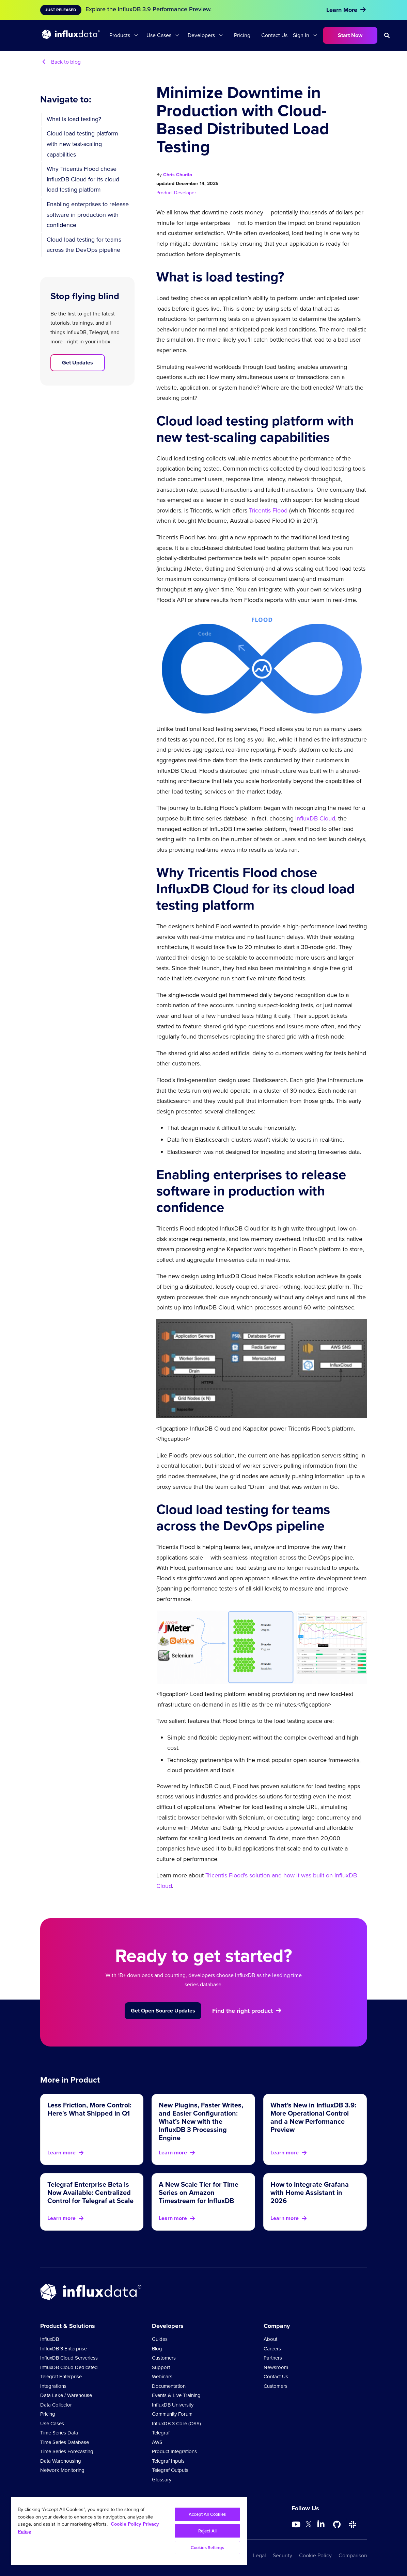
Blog (157, 2348)
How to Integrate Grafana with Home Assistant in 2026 (309, 2192)
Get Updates (77, 362)
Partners (273, 2358)
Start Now (350, 35)
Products (119, 35)
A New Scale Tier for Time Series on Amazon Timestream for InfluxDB (198, 2192)
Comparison (353, 2555)
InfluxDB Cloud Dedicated (69, 2367)
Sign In (301, 35)
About (270, 2339)
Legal (259, 2555)
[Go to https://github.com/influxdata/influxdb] (337, 2524)
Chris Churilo (177, 174)
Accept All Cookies (207, 2514)
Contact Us (274, 35)
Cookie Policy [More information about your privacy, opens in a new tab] (126, 2524)
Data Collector (56, 2405)
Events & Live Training (176, 2395)
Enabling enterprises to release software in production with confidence (88, 214)
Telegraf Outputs (170, 2470)
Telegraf (161, 2432)
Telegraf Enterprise (61, 2376)
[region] (129, 2531)
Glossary (161, 2479)
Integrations (53, 2386)
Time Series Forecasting (66, 2451)
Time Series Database (64, 2442)
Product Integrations (174, 2451)
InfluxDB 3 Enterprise (63, 2348)
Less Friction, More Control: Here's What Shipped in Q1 (89, 2109)
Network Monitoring (62, 2470)
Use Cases (158, 35)
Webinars (162, 2376)
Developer (185, 192)
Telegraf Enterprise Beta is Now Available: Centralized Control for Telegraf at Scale (90, 2192)
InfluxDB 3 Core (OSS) (176, 2423)
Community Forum (172, 2414)
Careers (272, 2348)
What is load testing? (74, 119)
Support (161, 2367)
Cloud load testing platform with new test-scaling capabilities (82, 144)
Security (282, 2555)
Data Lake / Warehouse (66, 2395)
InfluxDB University (172, 2405)
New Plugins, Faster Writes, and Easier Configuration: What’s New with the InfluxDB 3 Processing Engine (201, 2121)
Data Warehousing (60, 2461)
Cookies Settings (207, 2547)
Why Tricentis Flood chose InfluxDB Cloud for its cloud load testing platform (83, 179)
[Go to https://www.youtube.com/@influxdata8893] (297, 2524)
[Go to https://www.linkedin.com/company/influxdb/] (321, 2524)
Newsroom (276, 2367)
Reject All (207, 2531)
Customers (164, 2358)
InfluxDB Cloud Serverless (69, 2358)
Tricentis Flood (268, 510)
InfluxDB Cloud (315, 818)
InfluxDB (49, 2339)
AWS (157, 2442)
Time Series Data (59, 2432)
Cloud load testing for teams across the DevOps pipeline (84, 245)
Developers (201, 35)
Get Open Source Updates (163, 2011)
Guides (160, 2339)
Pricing (242, 35)
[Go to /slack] (352, 2524)
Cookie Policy (315, 2555)
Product (165, 192)
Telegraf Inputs (168, 2461)
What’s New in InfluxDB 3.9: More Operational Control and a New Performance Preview (313, 2117)
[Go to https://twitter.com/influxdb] (309, 2525)
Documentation (169, 2386)
